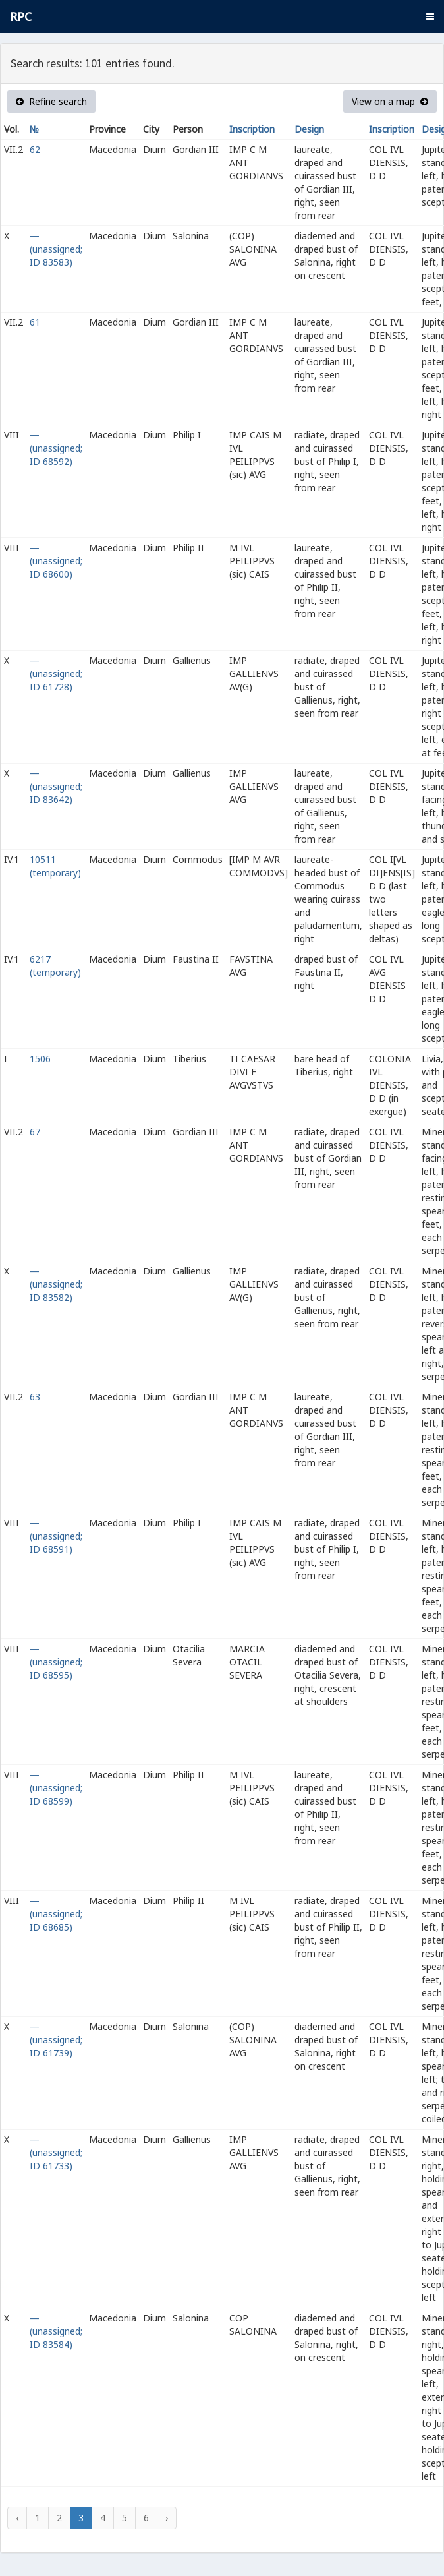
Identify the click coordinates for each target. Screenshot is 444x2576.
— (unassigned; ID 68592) (56, 448)
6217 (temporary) (55, 965)
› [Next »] (166, 2517)
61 (35, 322)
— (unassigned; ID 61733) (56, 2152)
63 (35, 1397)
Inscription (252, 129)
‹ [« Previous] (17, 2517)
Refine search (51, 101)
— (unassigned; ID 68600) (56, 560)
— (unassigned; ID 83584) (56, 2331)
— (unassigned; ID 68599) (56, 1787)
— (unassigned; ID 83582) (56, 1284)
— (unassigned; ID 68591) (56, 1535)
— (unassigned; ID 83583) (56, 248)
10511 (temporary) (55, 866)
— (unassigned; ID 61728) (56, 673)
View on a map (390, 101)
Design (309, 129)
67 (35, 1131)
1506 (40, 1058)
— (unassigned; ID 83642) (56, 786)
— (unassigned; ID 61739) (56, 2039)
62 (35, 149)
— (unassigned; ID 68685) (56, 1913)
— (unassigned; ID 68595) (56, 1661)
